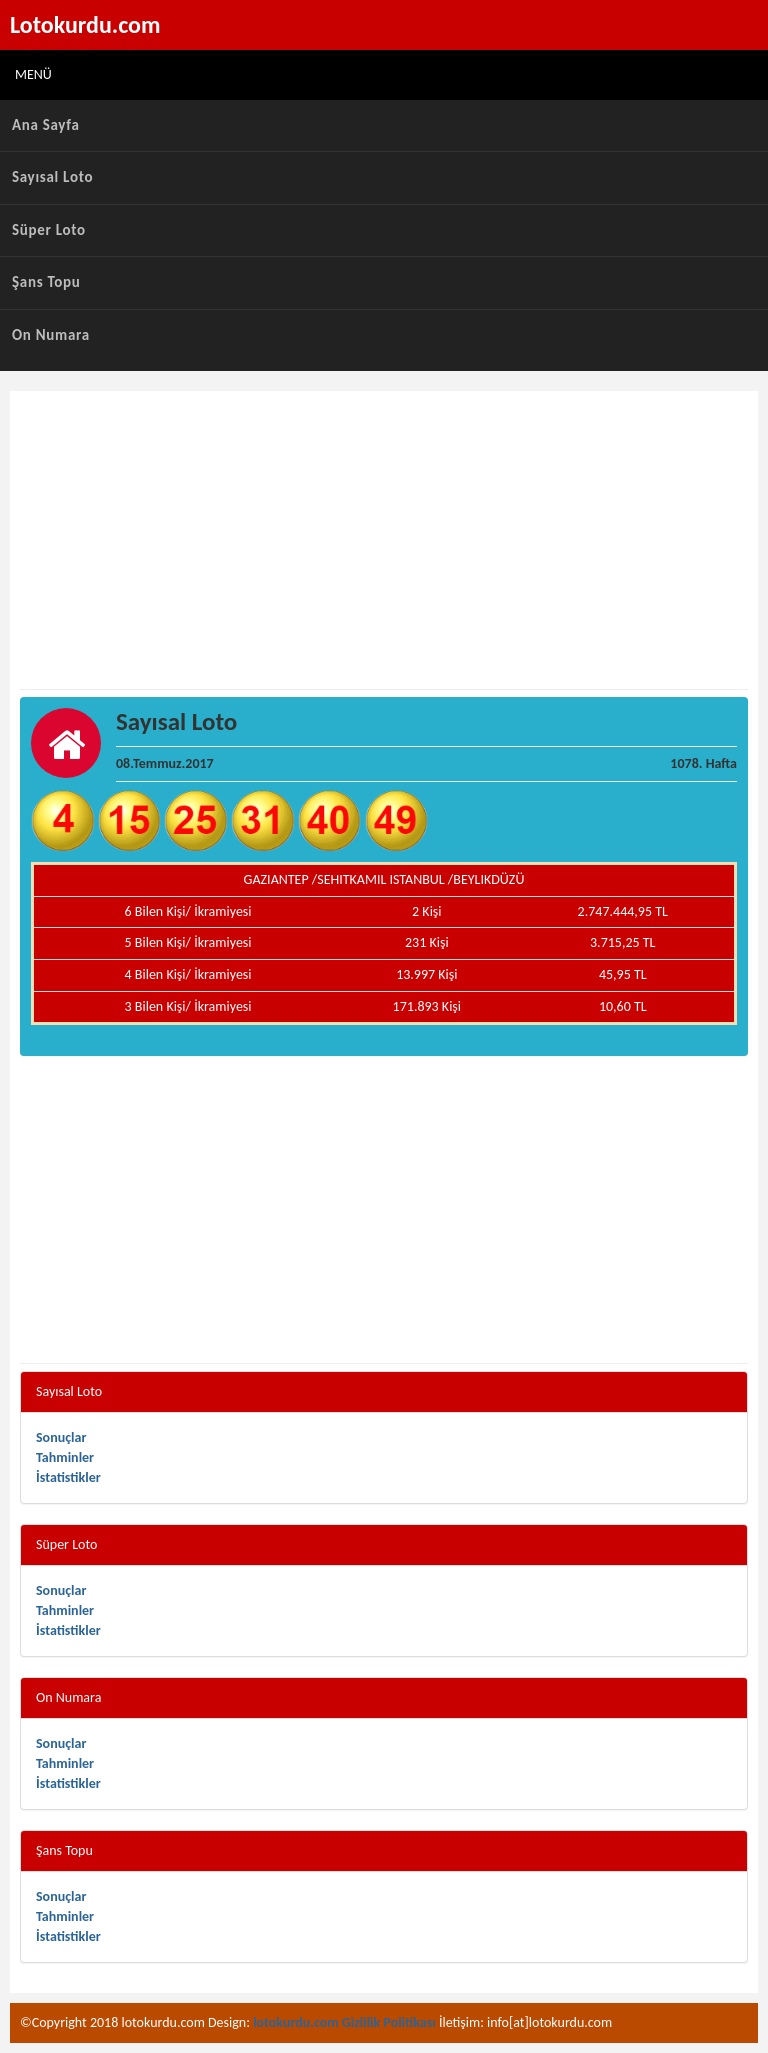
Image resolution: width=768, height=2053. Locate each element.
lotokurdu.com (296, 2022)
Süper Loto (49, 230)
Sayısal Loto (52, 177)
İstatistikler (68, 1477)
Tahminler (65, 1457)
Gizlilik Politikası (389, 2022)
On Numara (51, 335)
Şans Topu (46, 282)
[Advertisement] (384, 541)
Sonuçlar (61, 1437)
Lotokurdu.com (85, 24)
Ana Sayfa (46, 125)
